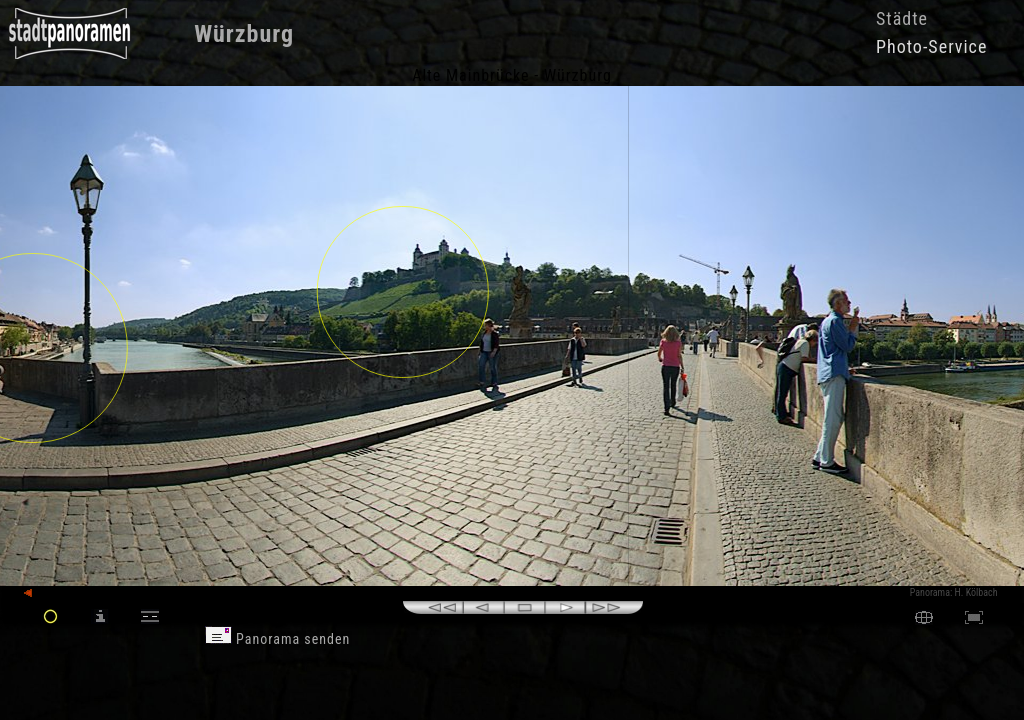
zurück (46, 593)
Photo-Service (931, 46)
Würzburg (244, 34)
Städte (902, 18)
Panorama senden (278, 639)
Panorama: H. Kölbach (954, 592)
